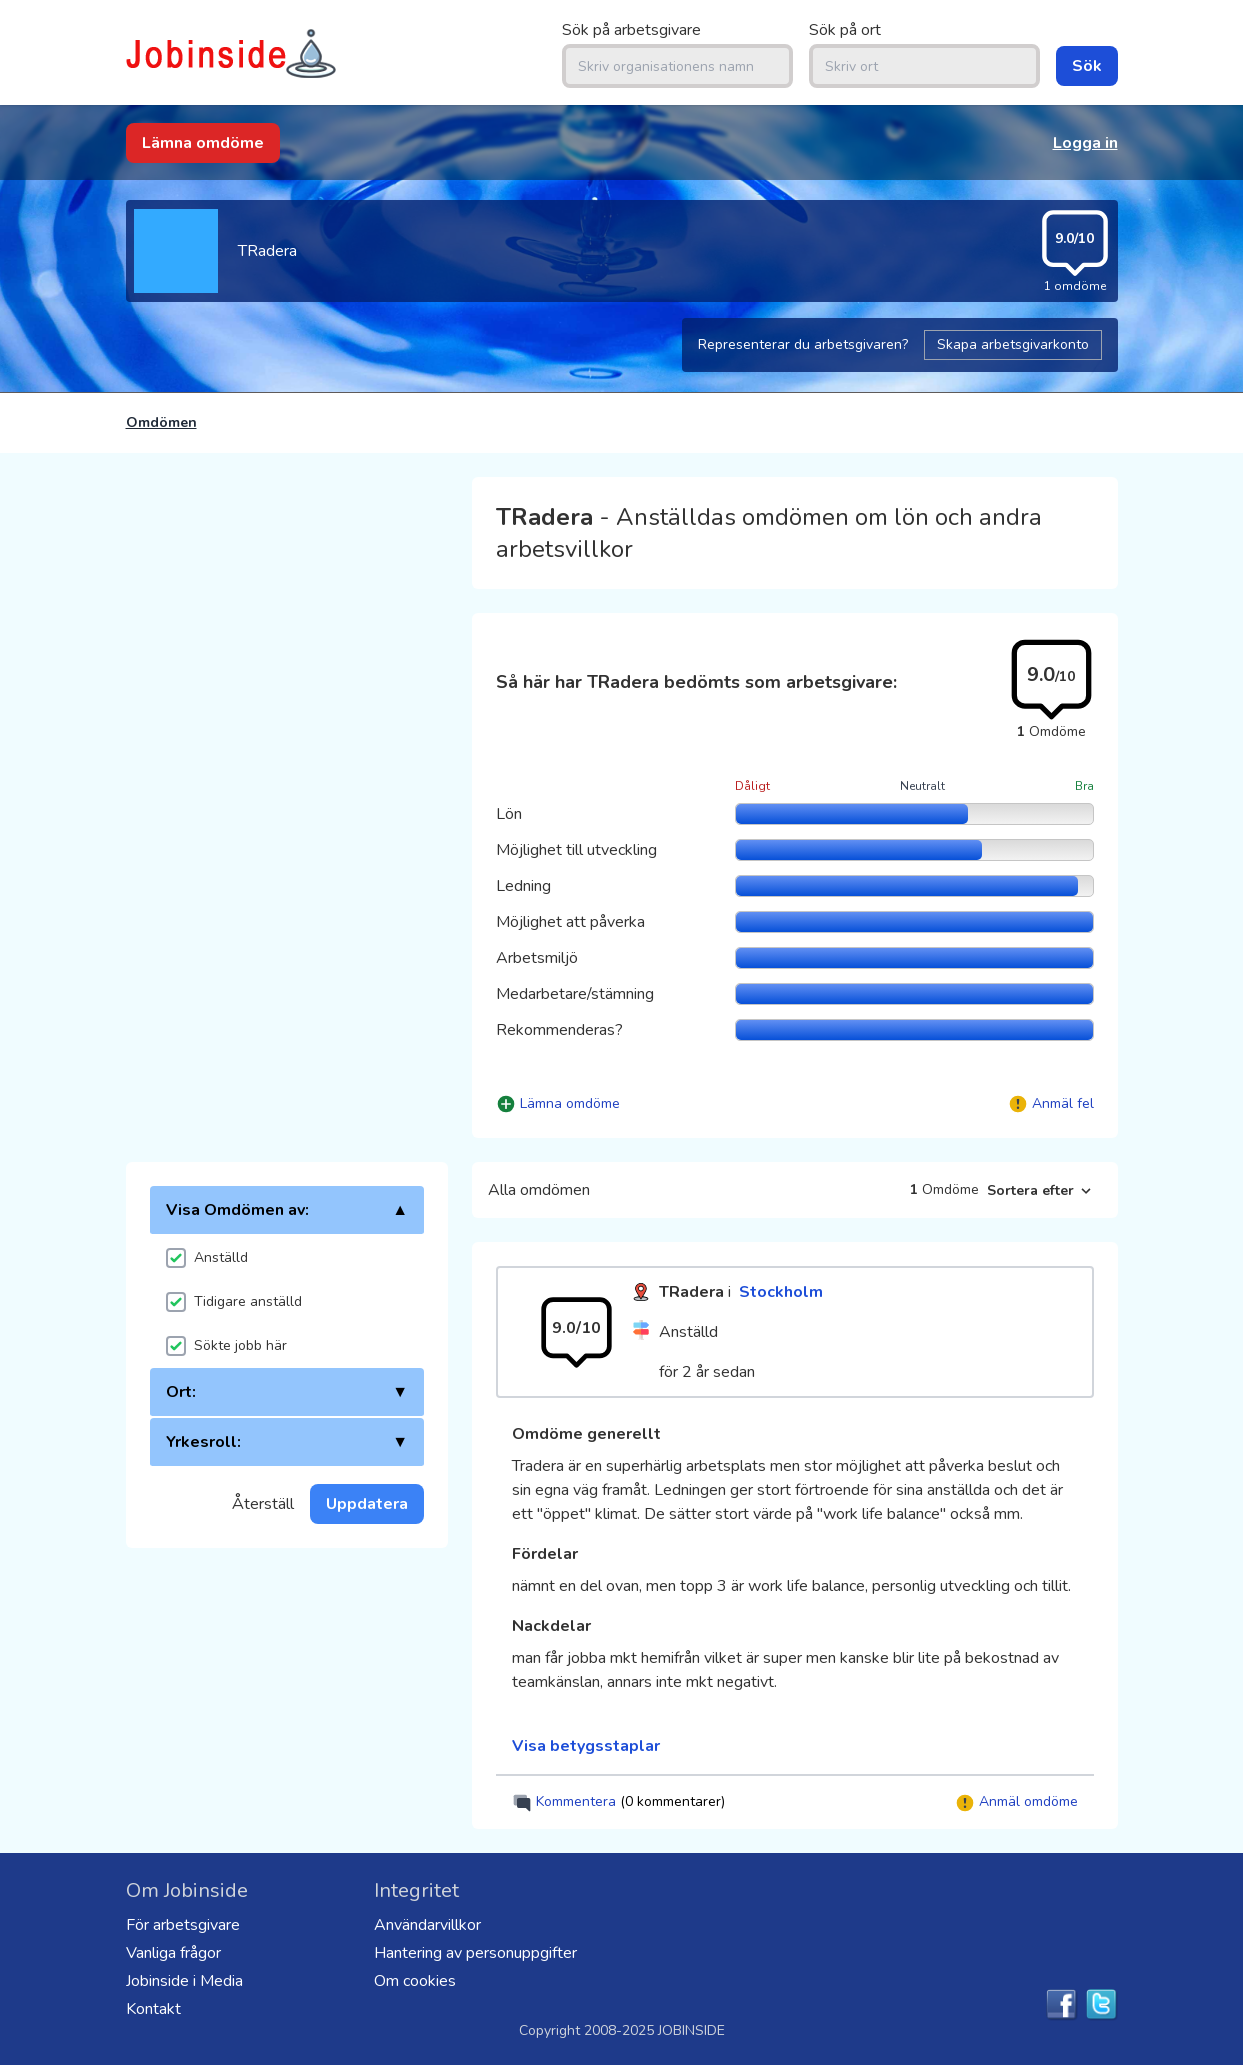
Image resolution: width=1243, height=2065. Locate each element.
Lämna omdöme (203, 143)
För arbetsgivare (183, 1925)
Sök (1087, 66)
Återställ (263, 1504)
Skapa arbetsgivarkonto (1013, 344)
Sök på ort (845, 30)
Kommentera (618, 1802)
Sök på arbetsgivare (631, 30)
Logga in (1085, 143)
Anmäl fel (1063, 1103)
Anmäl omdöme (1016, 1802)
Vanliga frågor (173, 1953)
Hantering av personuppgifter (475, 1953)
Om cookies (415, 1981)
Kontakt (153, 2009)
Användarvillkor (427, 1925)
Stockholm (781, 1292)
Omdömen (161, 422)
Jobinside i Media (184, 1981)
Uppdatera (367, 1504)
